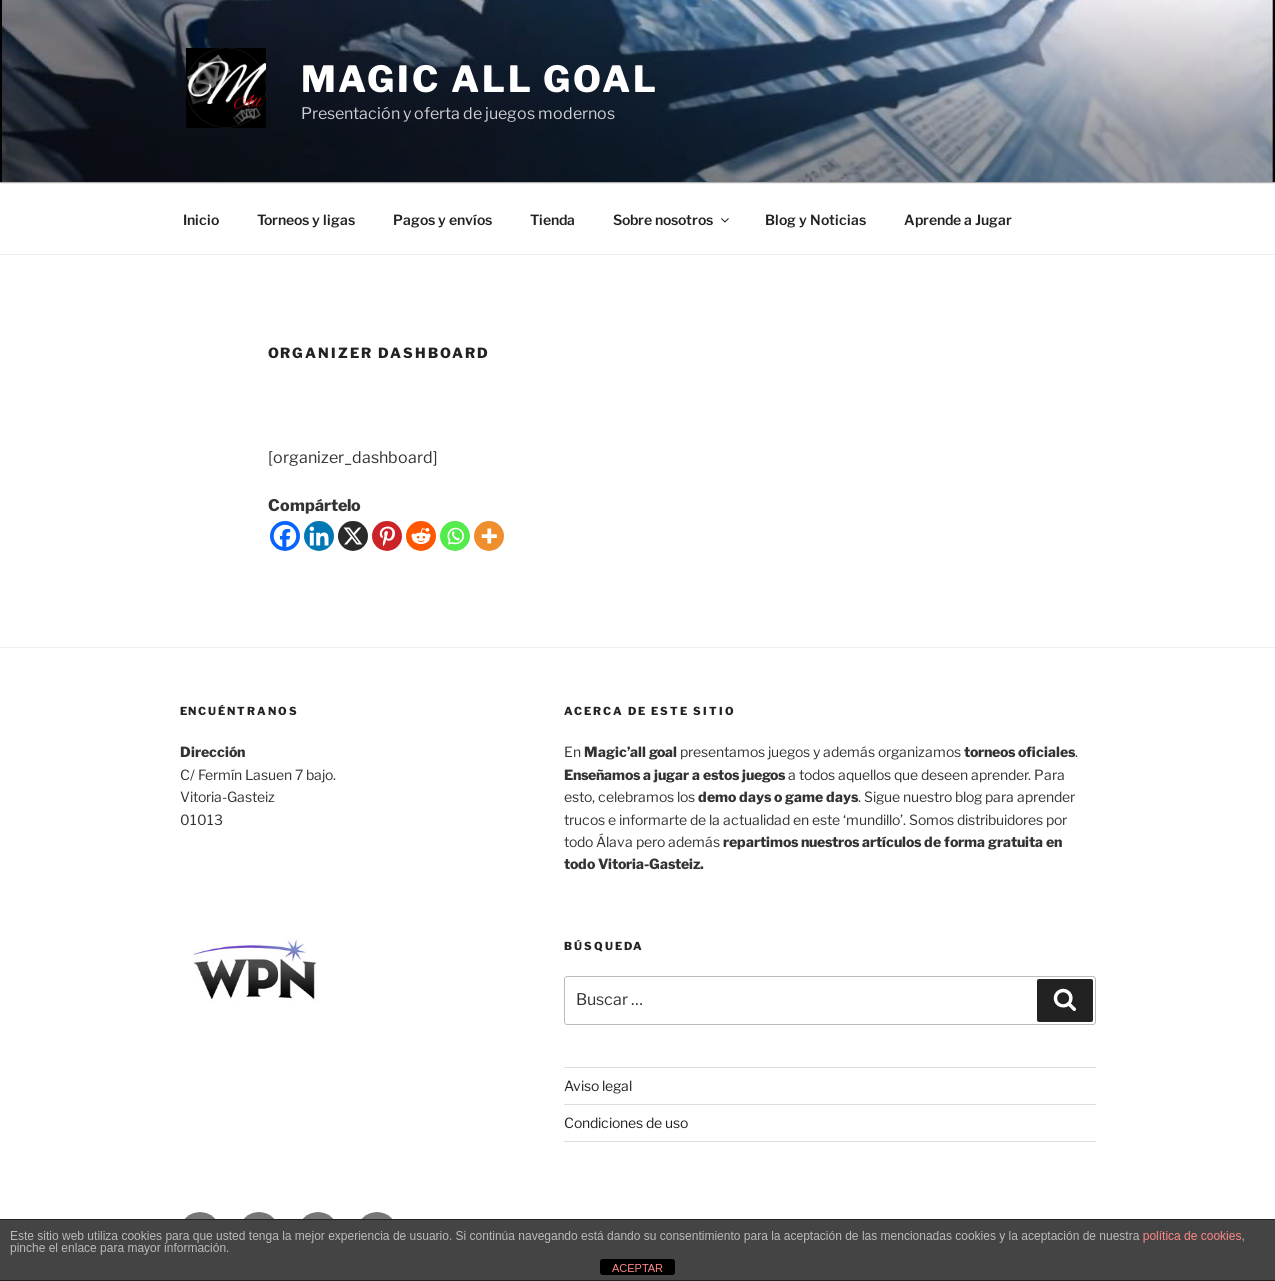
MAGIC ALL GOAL (480, 79)
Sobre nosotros (672, 219)
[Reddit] (421, 536)
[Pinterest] (387, 536)
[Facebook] (285, 536)
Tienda (552, 219)
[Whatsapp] (455, 536)
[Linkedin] (319, 536)
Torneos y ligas (306, 219)
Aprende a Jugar (958, 219)
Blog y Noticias (815, 219)
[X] (353, 536)
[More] (489, 536)
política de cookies (1192, 1236)
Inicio (201, 219)
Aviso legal (598, 1085)
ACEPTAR (637, 1268)
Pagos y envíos (442, 219)
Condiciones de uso (626, 1122)
